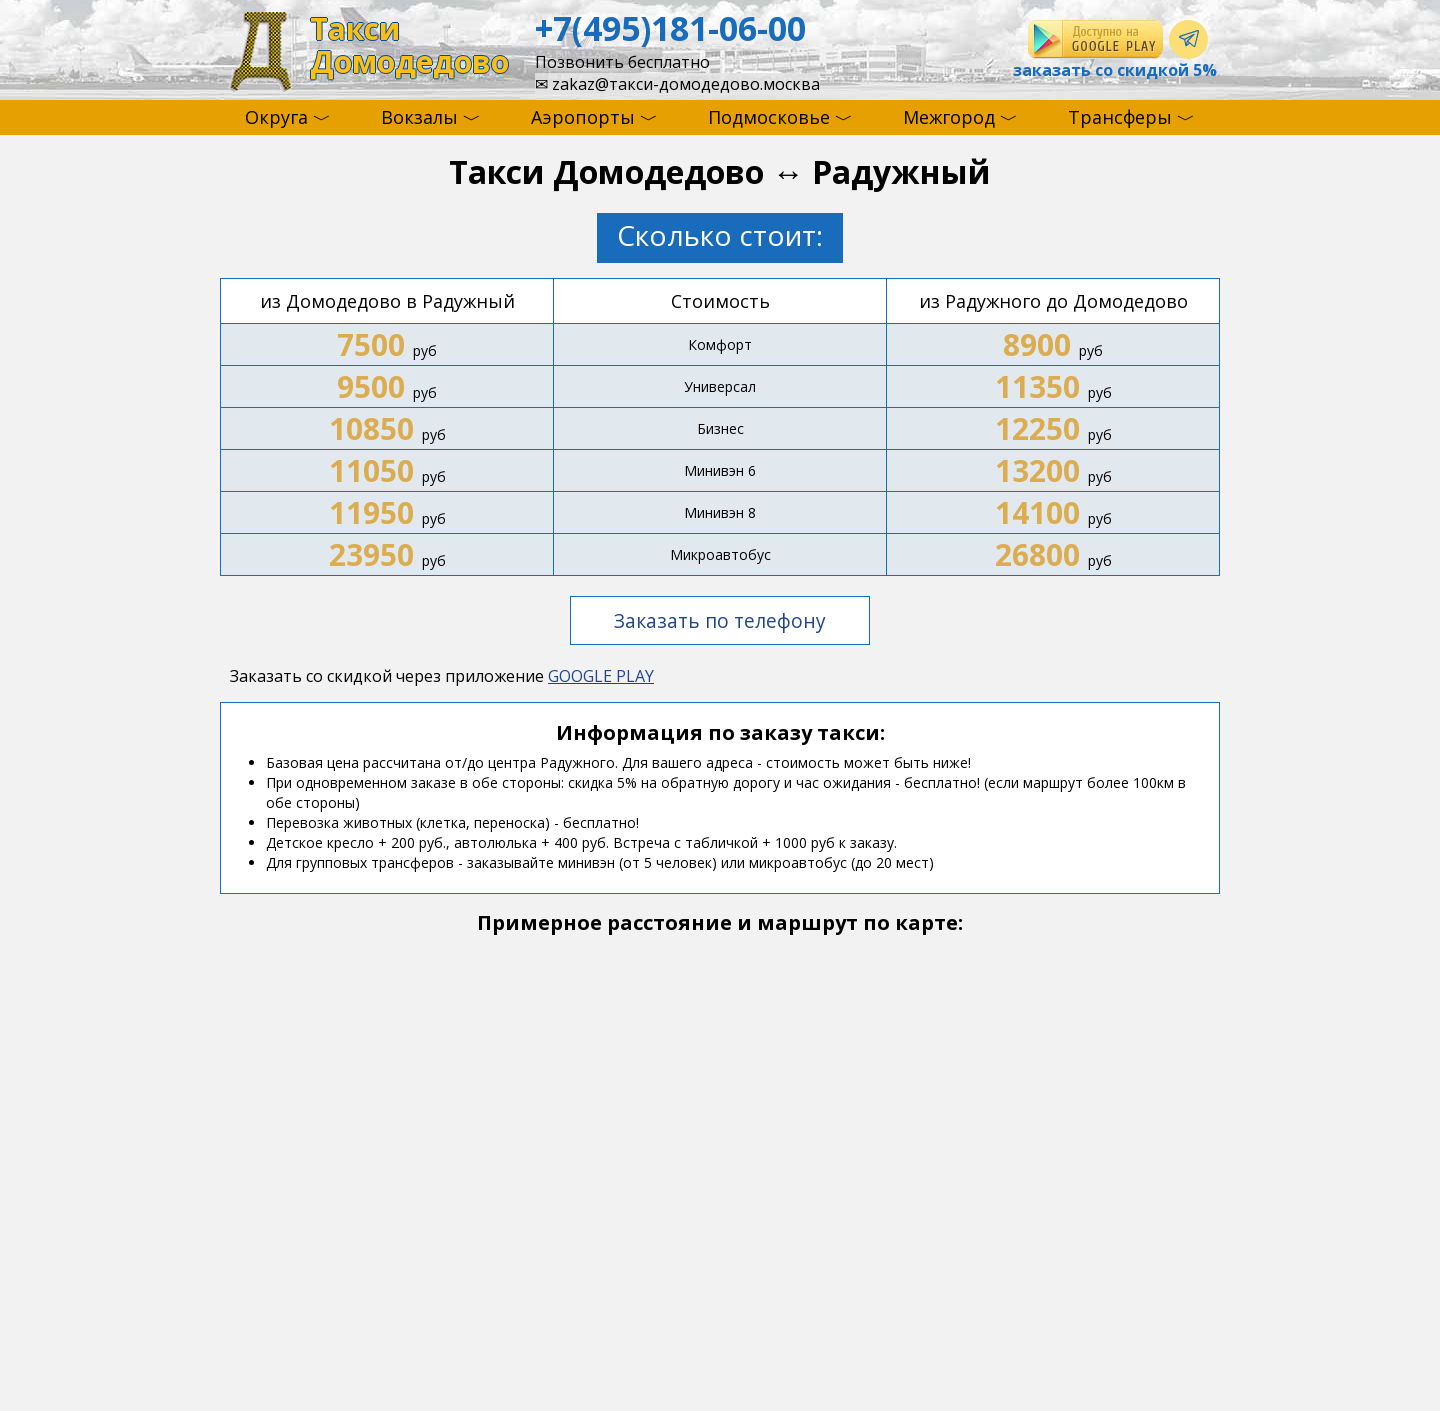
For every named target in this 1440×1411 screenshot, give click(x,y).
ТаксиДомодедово (409, 45)
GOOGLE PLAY (601, 676)
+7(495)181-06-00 (670, 28)
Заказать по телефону (720, 620)
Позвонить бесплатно (622, 62)
